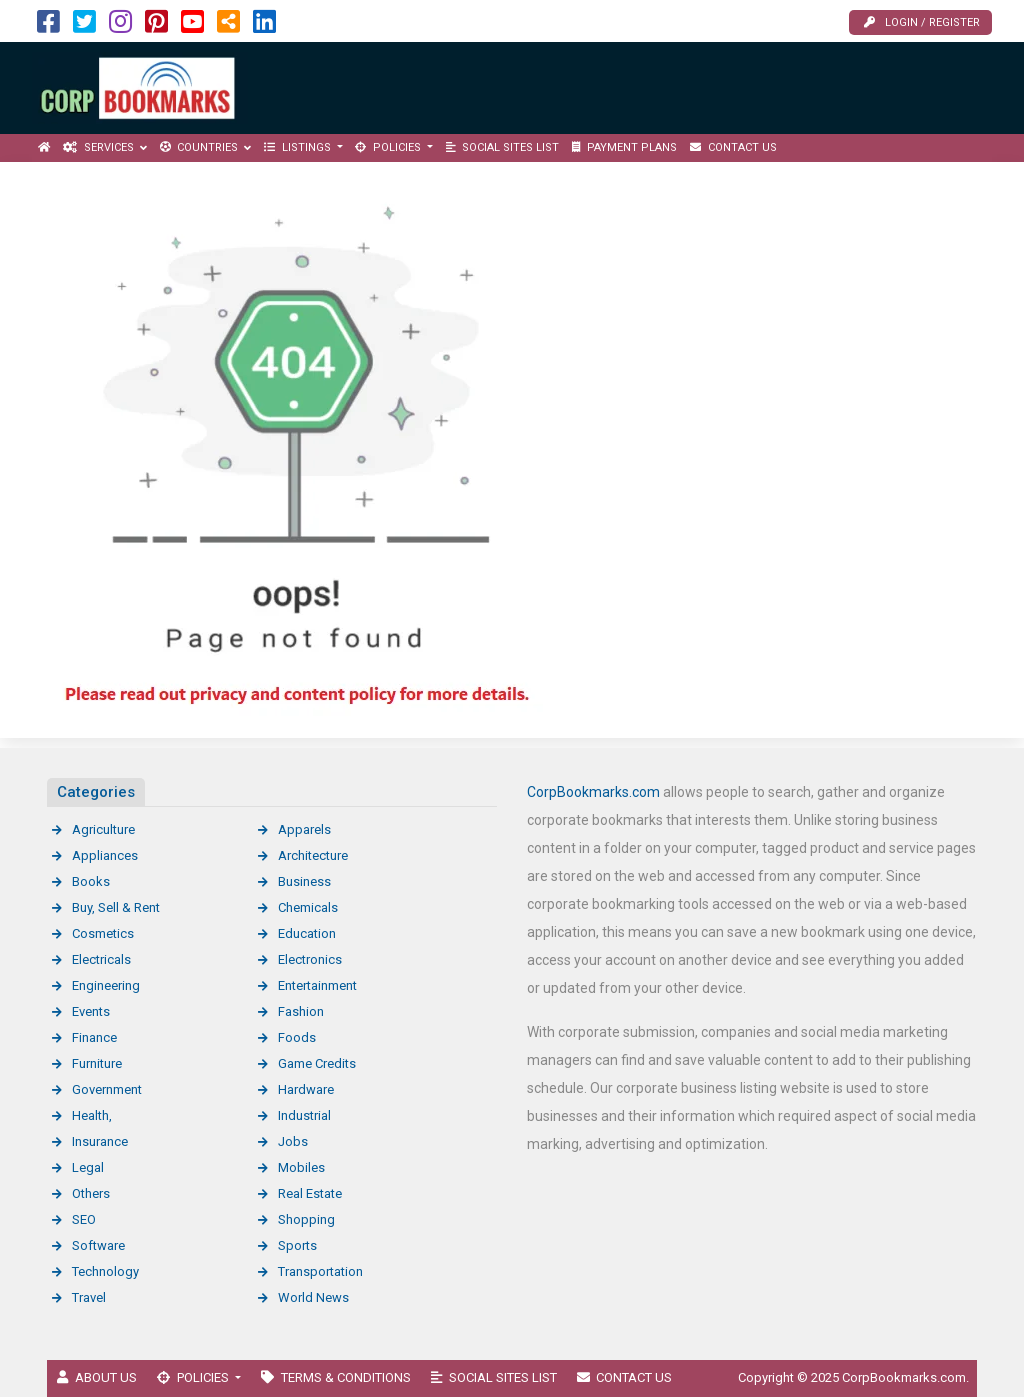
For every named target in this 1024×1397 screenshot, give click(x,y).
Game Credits (317, 1063)
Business (304, 881)
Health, (92, 1115)
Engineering (106, 985)
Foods (297, 1037)
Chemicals (308, 907)
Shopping (306, 1219)
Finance (94, 1037)
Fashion (301, 1011)
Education (307, 933)
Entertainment (317, 985)
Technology (105, 1271)
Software (98, 1245)
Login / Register (922, 22)
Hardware (306, 1089)
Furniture (97, 1063)
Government (107, 1089)
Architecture (313, 855)
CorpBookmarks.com (593, 792)
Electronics (310, 959)
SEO (84, 1219)
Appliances (105, 855)
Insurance (100, 1141)
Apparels (304, 829)
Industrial (304, 1115)
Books (91, 881)
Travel (89, 1297)
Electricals (101, 959)
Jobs (293, 1141)
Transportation (320, 1271)
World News (313, 1297)
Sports (297, 1245)
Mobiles (301, 1167)
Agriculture (103, 829)
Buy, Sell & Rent (116, 907)
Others (91, 1193)
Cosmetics (103, 933)
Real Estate (310, 1193)
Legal (88, 1167)
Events (91, 1011)
